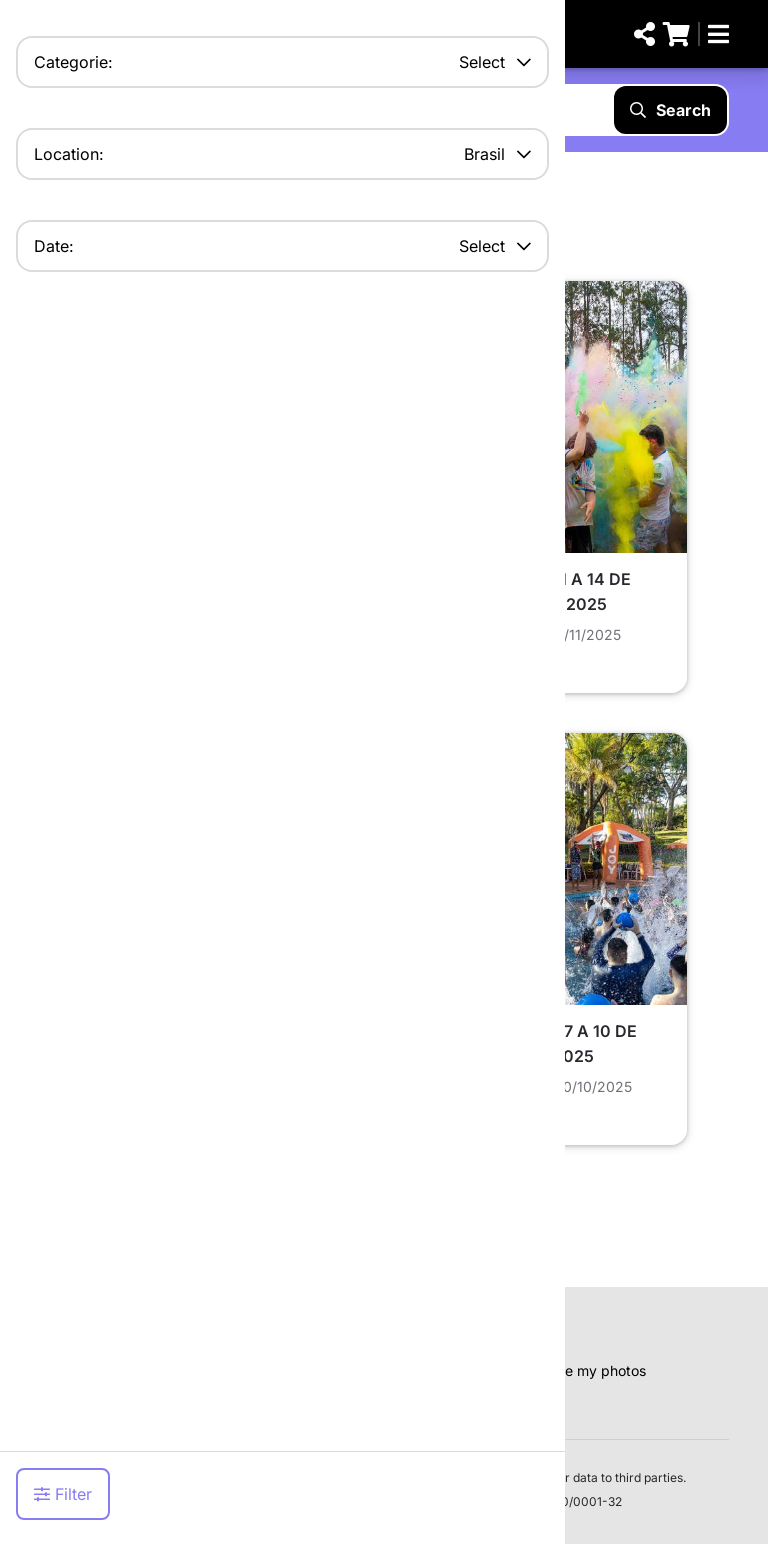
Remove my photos (583, 1370)
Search (670, 110)
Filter (63, 1494)
